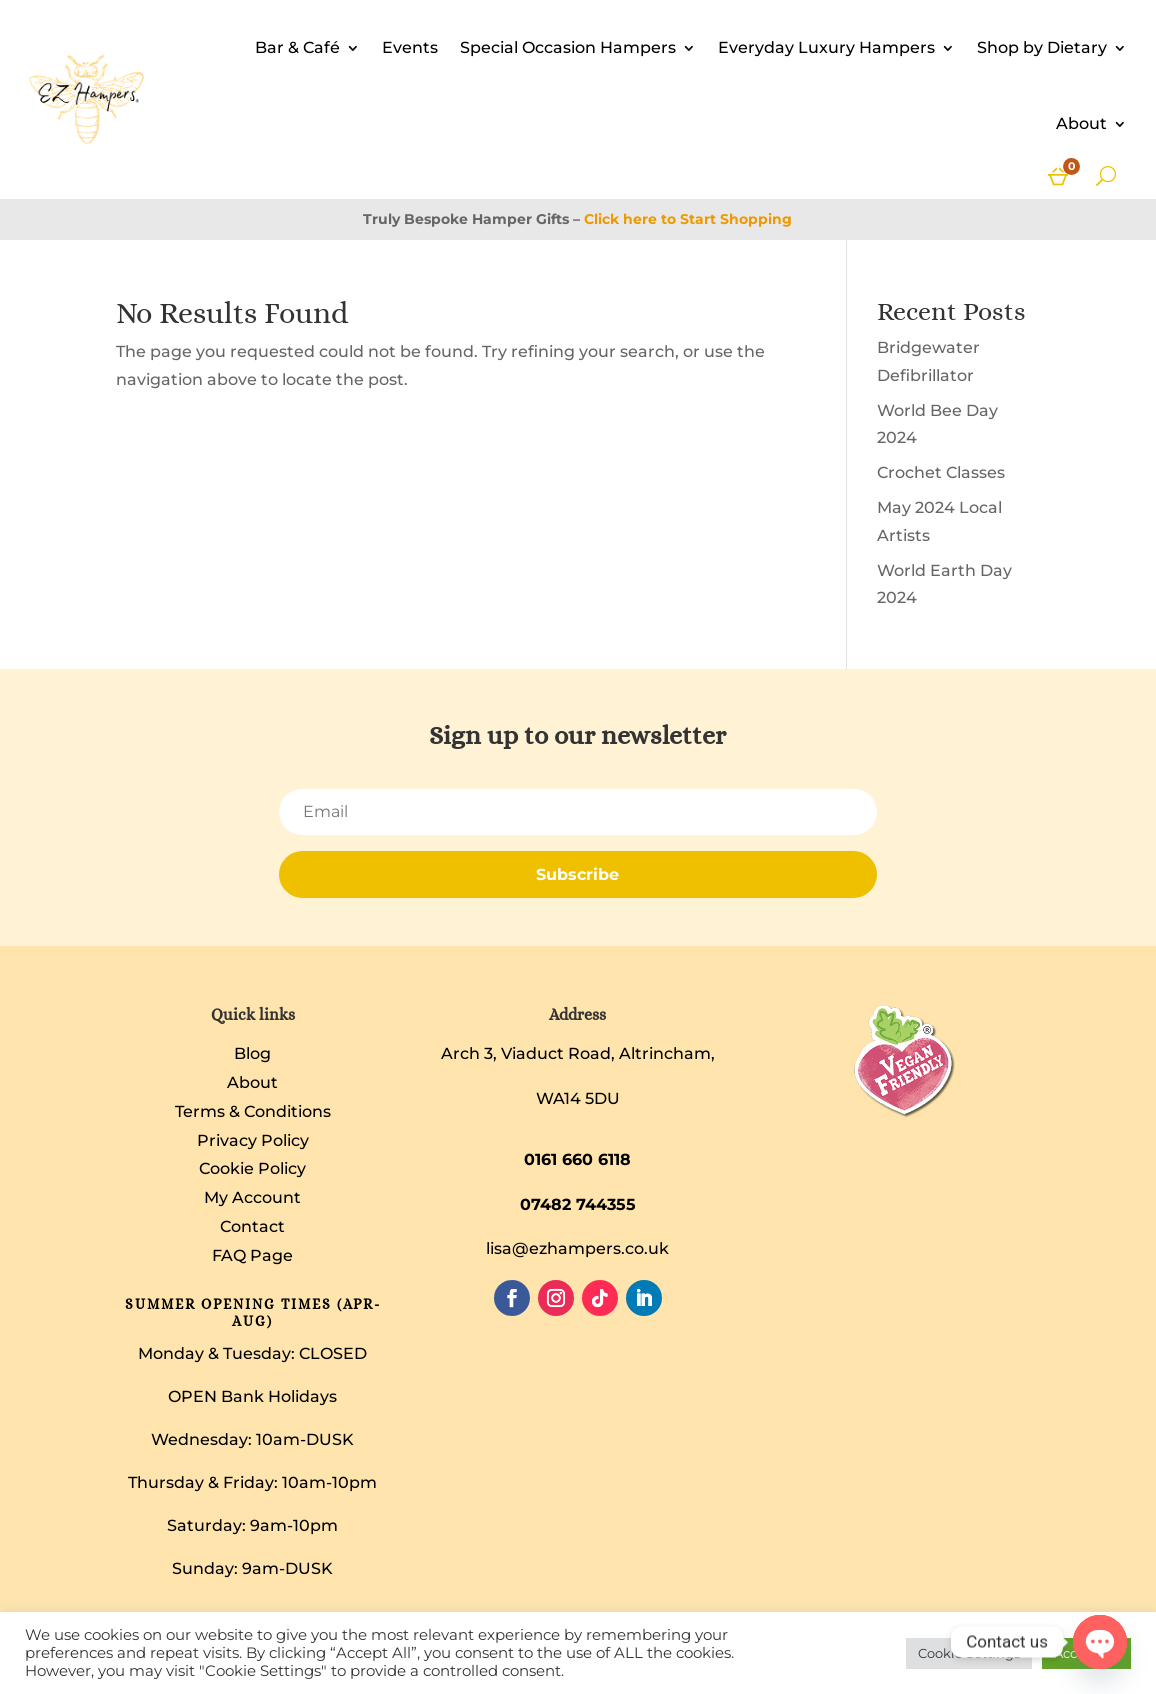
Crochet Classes (941, 472)
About (1081, 123)
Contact (252, 1226)
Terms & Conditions (253, 1111)
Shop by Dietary (1042, 47)
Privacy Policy (253, 1140)
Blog (252, 1053)
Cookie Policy (252, 1168)
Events (410, 47)
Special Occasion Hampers (568, 47)
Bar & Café (297, 47)
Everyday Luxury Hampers (826, 47)
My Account (252, 1197)
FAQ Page (252, 1255)
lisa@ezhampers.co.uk (577, 1248)
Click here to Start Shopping (688, 219)
